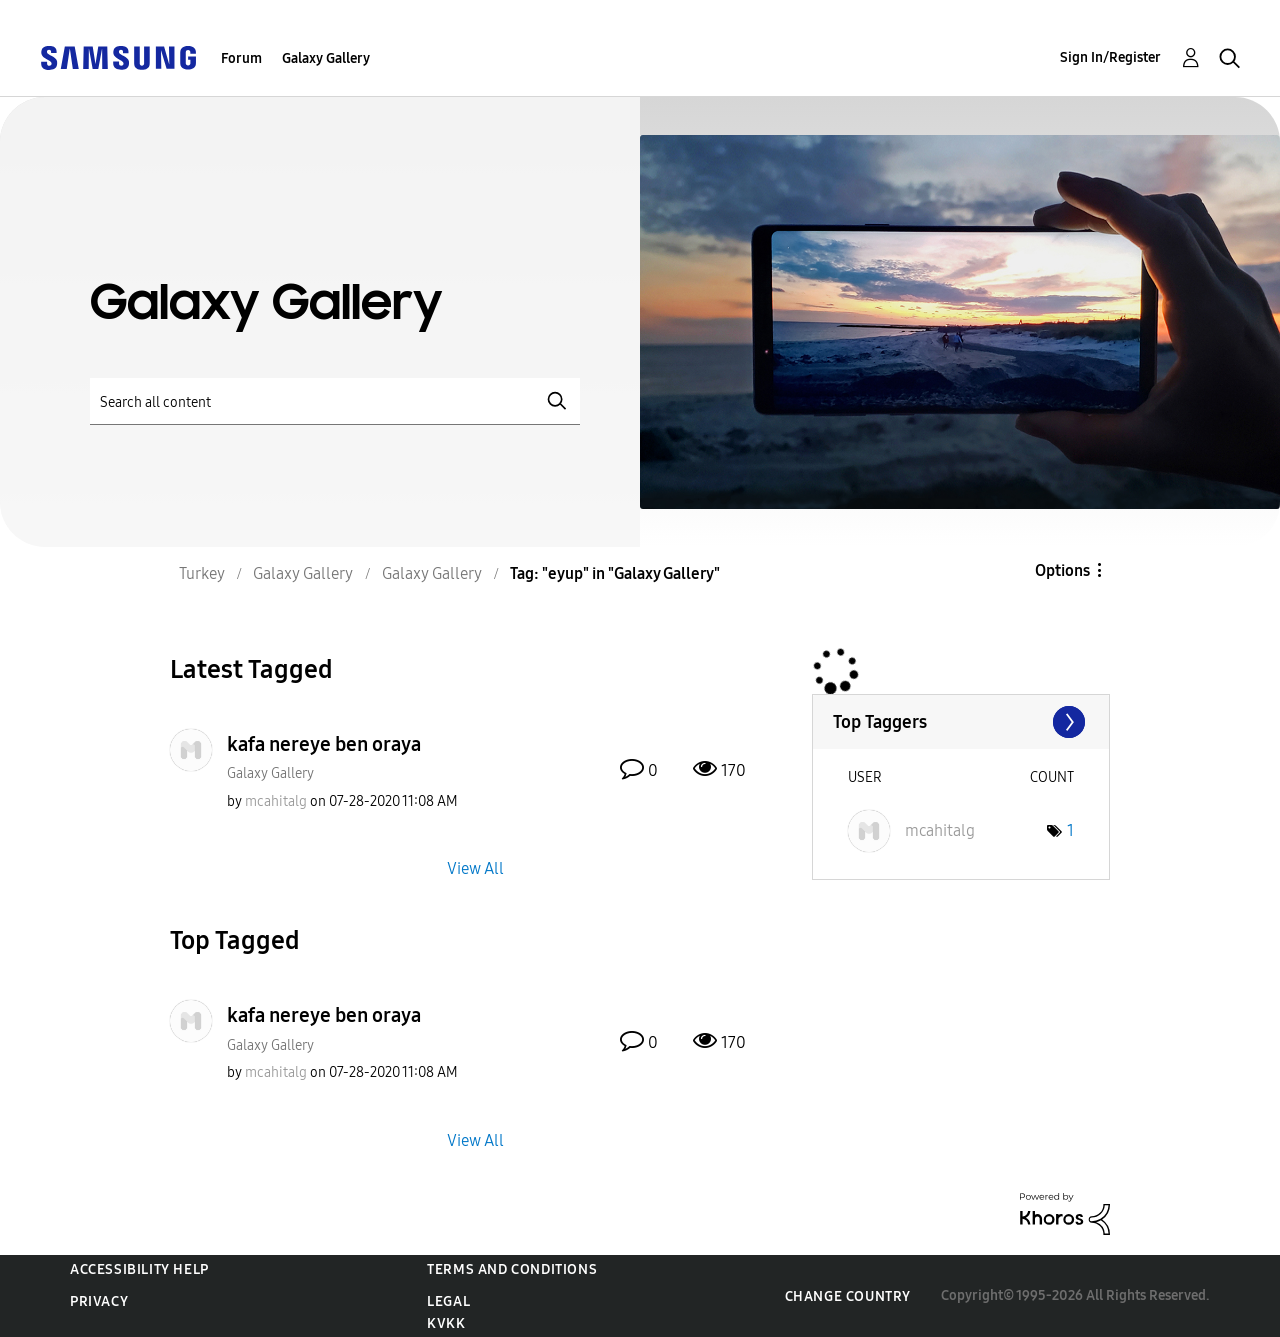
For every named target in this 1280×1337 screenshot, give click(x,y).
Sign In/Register (1110, 57)
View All (475, 868)
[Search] (335, 401)
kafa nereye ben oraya (324, 744)
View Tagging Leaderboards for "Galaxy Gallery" (961, 722)
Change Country (848, 1296)
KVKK (446, 1323)
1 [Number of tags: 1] (1070, 830)
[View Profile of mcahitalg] (276, 801)
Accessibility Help (139, 1269)
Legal (448, 1301)
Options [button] (1062, 570)
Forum (241, 58)
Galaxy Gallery (326, 58)
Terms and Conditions (512, 1269)
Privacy (99, 1301)
